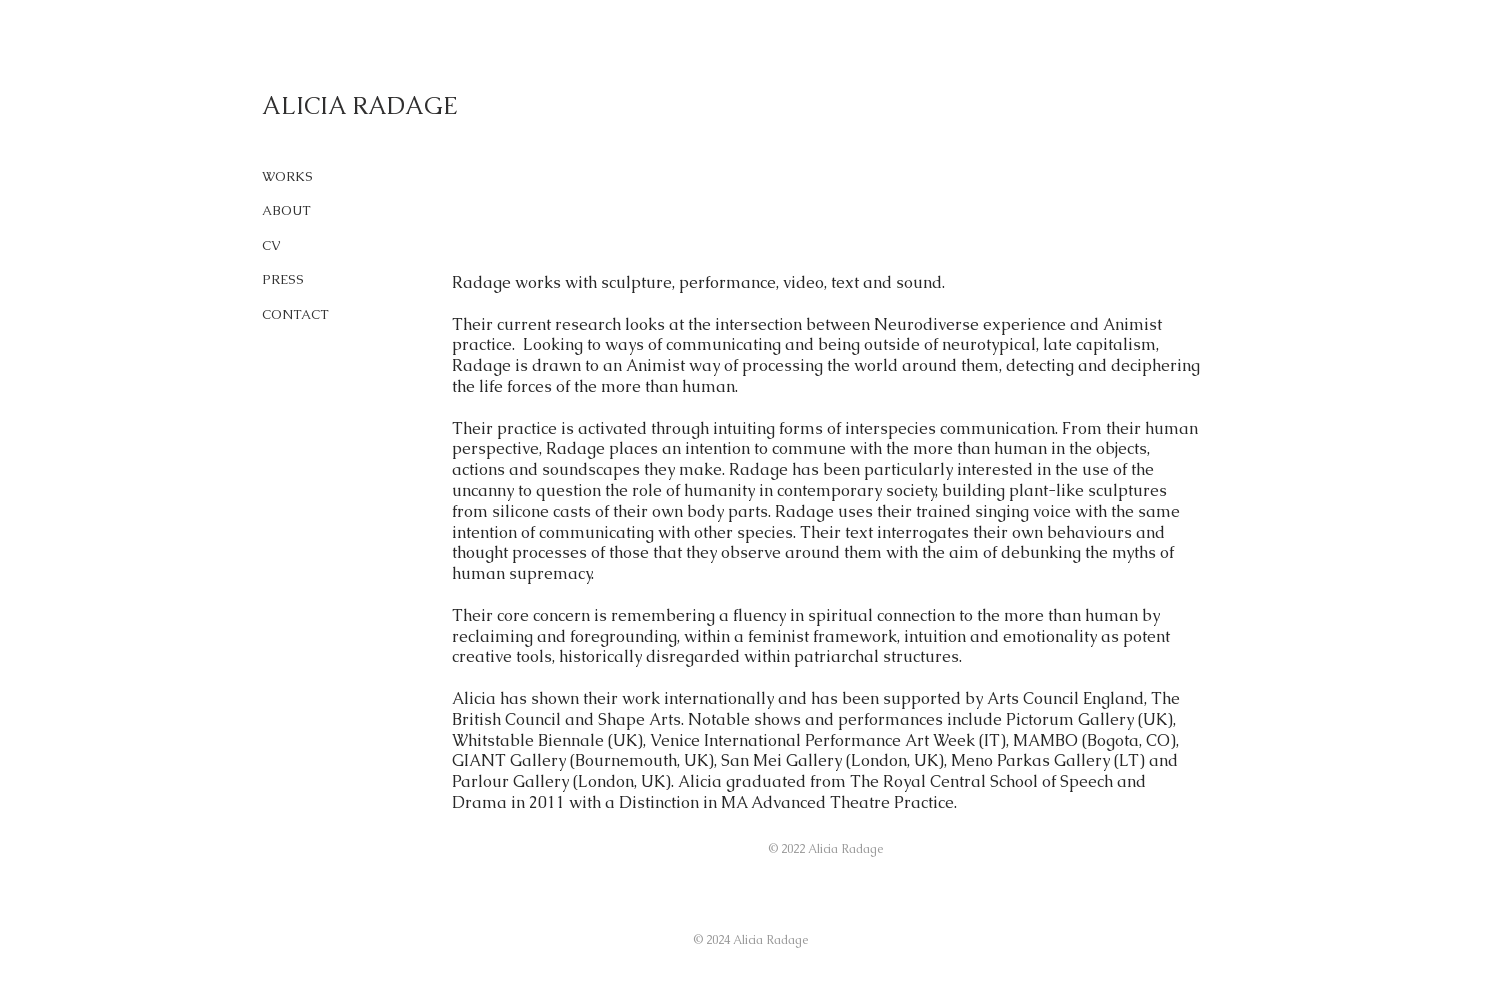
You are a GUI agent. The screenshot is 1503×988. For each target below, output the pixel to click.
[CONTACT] (301, 315)
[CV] (301, 246)
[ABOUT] (301, 211)
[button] (827, 850)
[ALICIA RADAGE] (421, 106)
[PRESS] (301, 280)
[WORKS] (301, 177)
